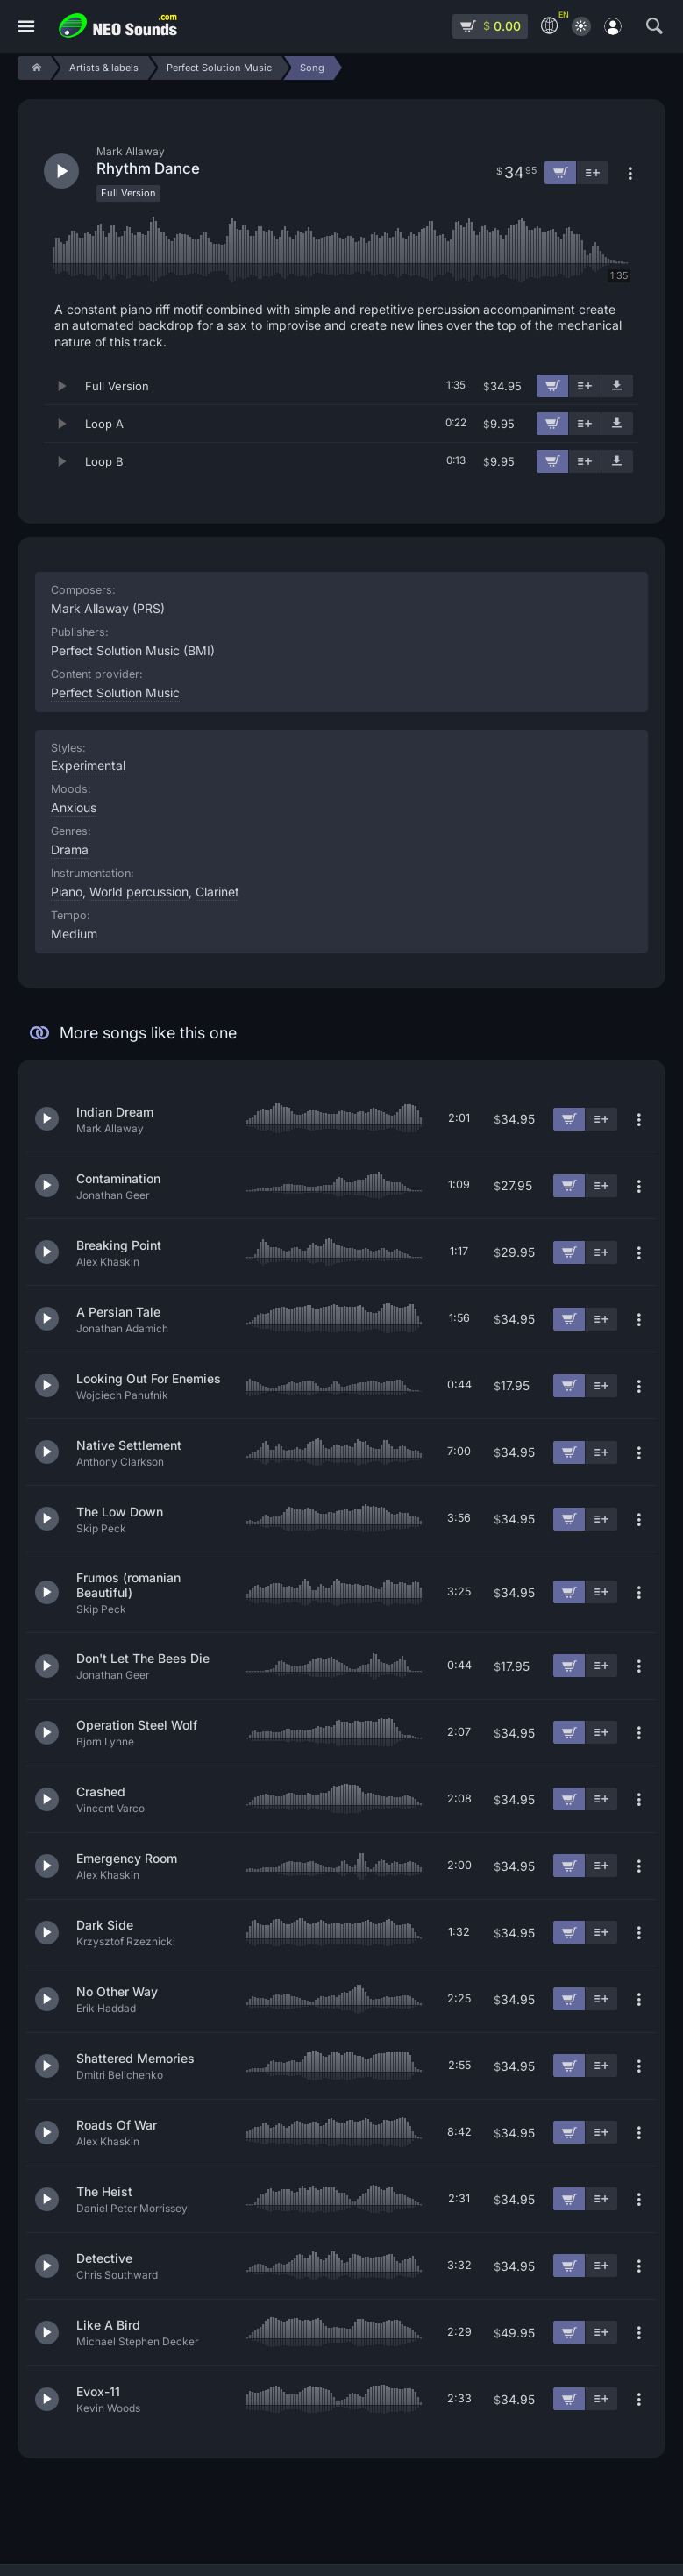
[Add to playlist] (584, 386)
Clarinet (217, 891)
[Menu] (26, 27)
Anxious (73, 807)
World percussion (139, 891)
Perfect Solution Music (115, 692)
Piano (66, 891)
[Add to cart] (552, 386)
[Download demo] (617, 386)
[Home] (34, 68)
